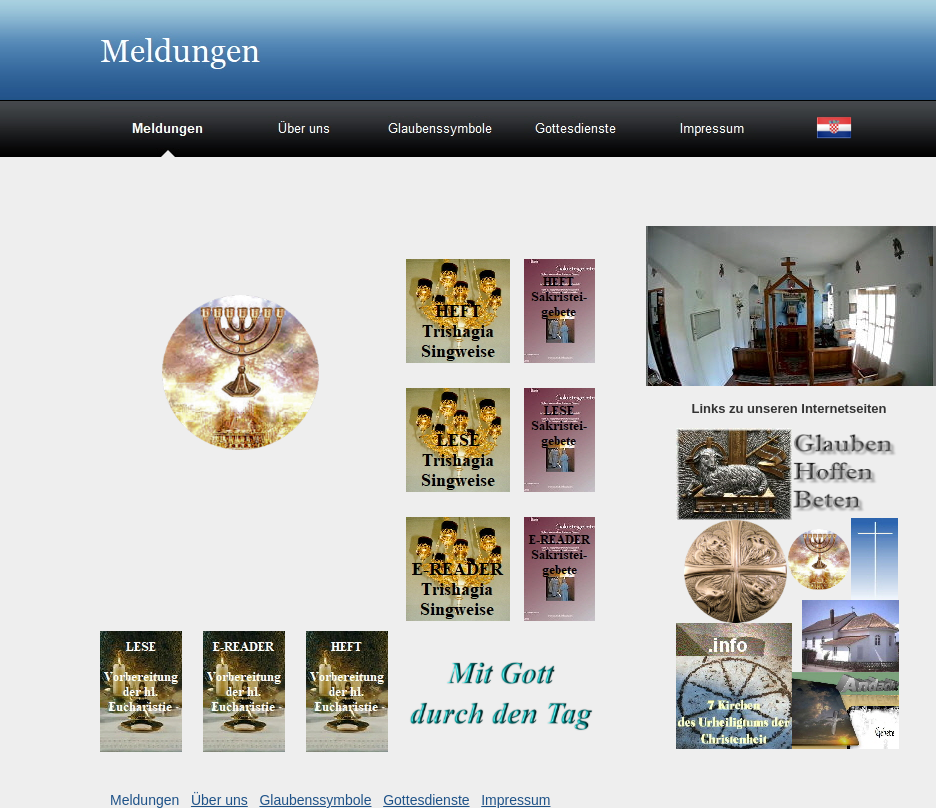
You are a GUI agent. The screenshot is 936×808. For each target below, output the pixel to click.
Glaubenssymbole (315, 800)
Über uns (219, 800)
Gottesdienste (426, 800)
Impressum (515, 800)
